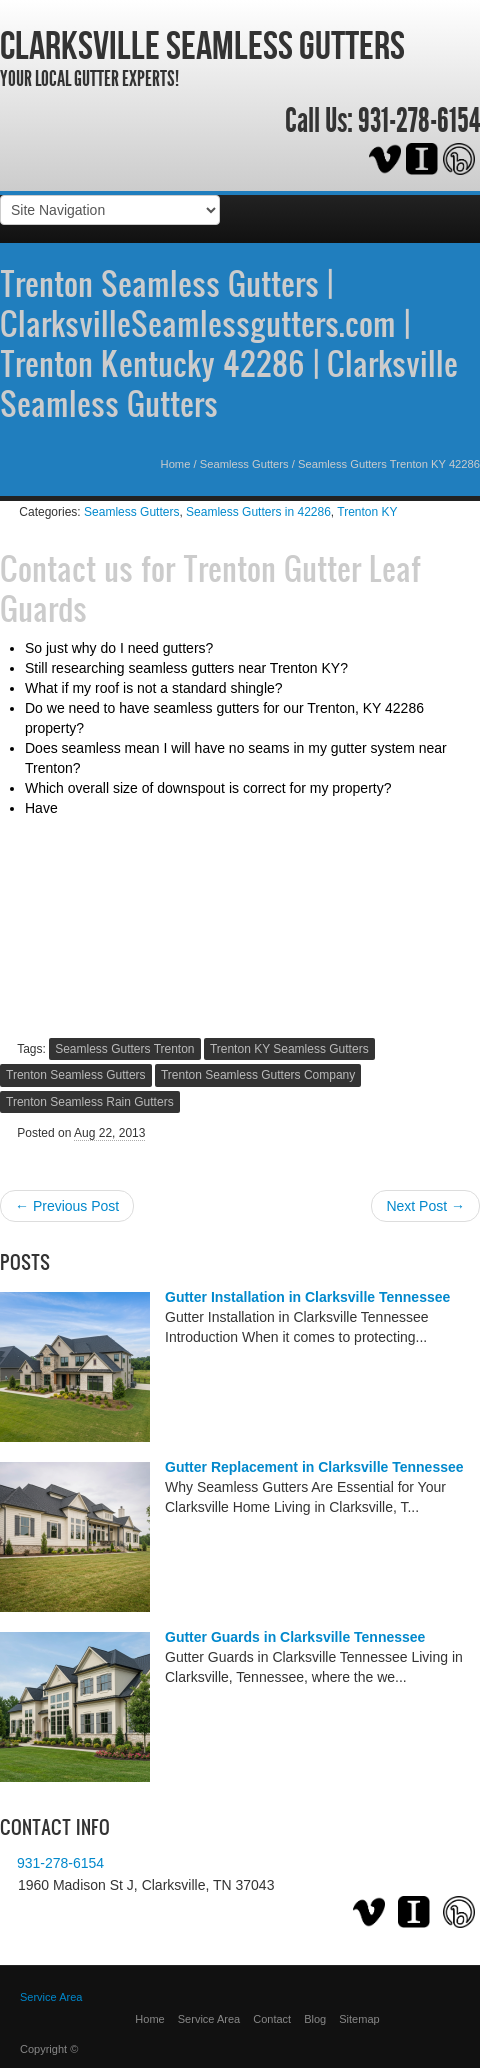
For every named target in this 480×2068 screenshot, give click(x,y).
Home (176, 464)
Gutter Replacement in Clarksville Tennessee (314, 1467)
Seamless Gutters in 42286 (258, 512)
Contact (272, 2019)
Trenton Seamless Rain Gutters (90, 1102)
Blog (315, 2019)
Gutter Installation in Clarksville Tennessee (307, 1297)
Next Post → (425, 1206)
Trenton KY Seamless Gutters (289, 1049)
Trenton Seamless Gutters (76, 1075)
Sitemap (359, 2019)
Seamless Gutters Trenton (124, 1049)
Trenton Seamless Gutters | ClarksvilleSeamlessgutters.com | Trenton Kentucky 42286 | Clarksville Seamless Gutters (229, 343)
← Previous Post (67, 1206)
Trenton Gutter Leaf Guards (210, 588)
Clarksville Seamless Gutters (202, 45)
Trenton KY (367, 512)
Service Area (51, 1997)
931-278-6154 (419, 121)
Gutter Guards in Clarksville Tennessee (295, 1637)
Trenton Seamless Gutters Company (258, 1075)
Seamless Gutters (244, 464)
